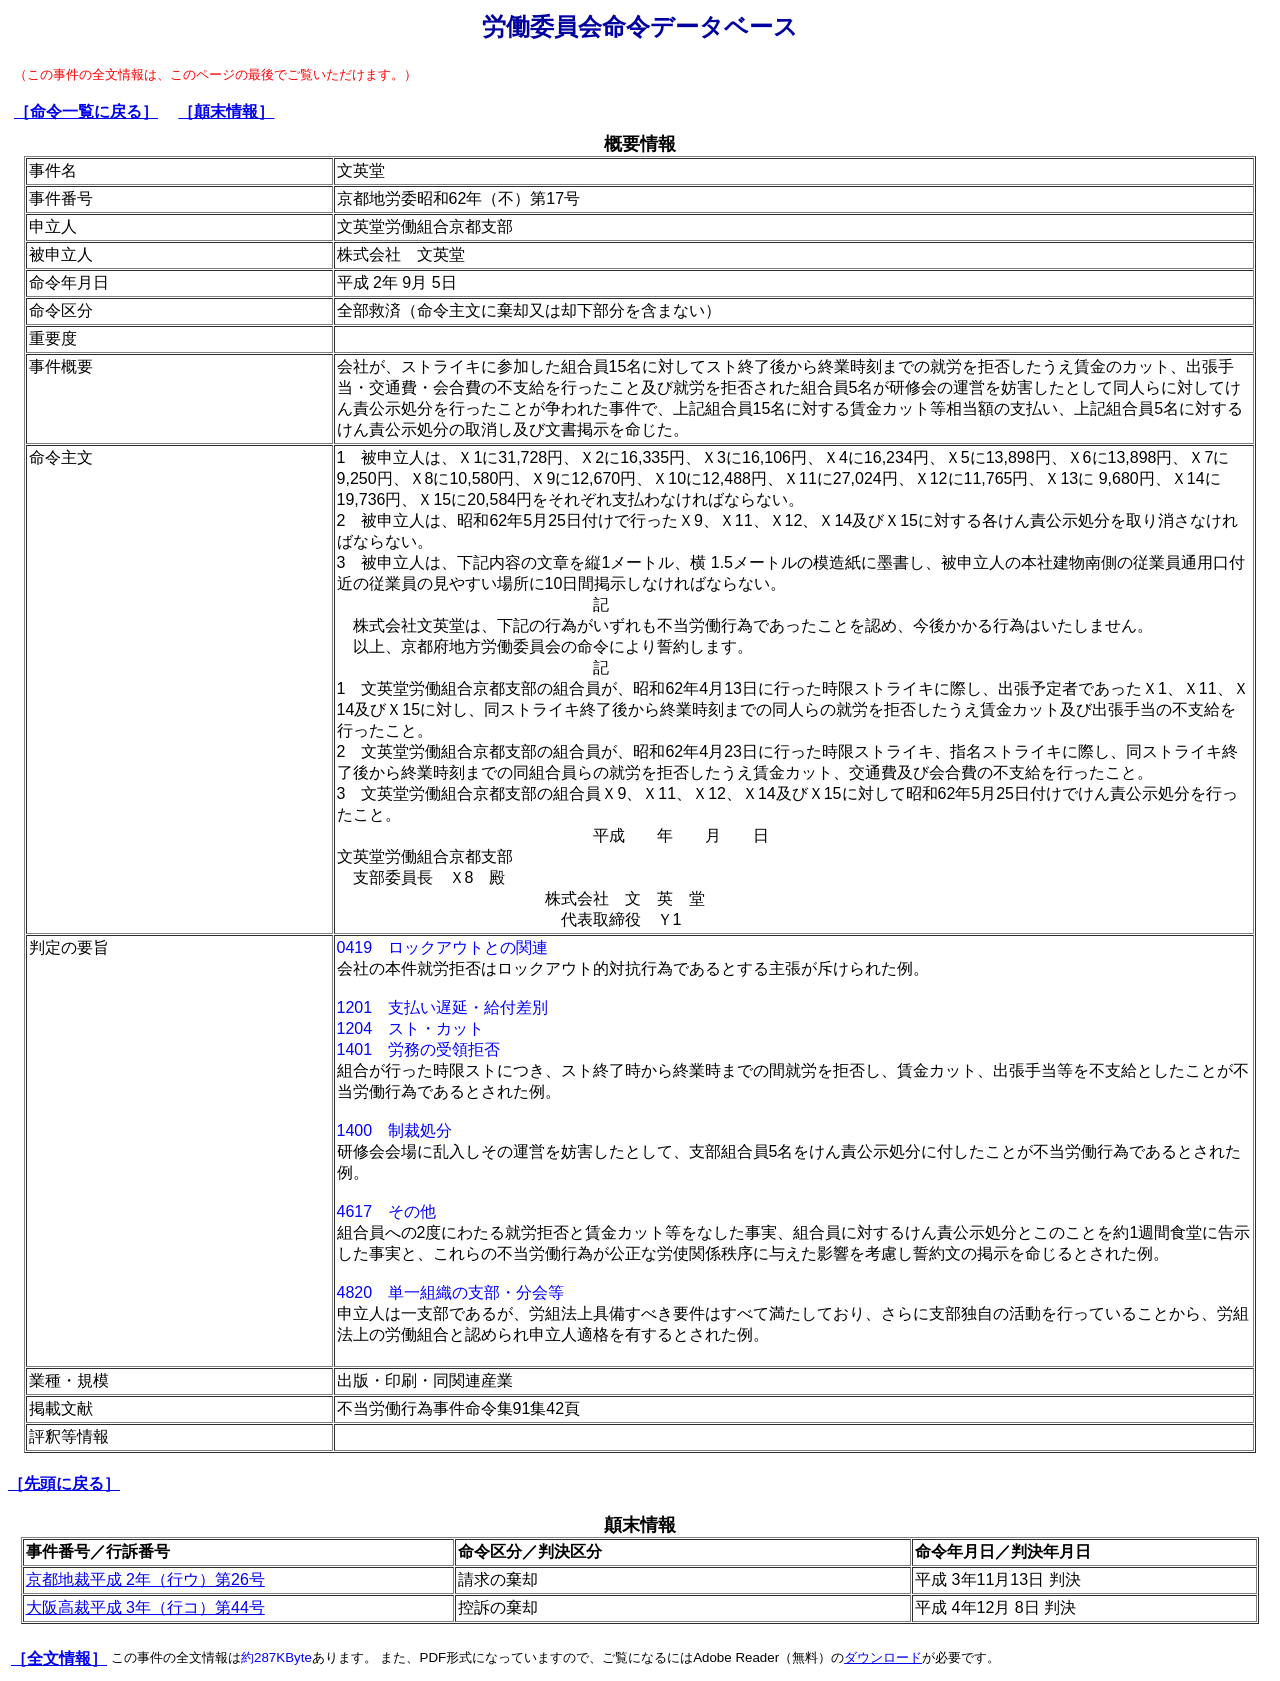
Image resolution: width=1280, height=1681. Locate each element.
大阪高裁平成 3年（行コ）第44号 (145, 1607)
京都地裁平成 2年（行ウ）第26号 (145, 1579)
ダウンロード (883, 1657)
